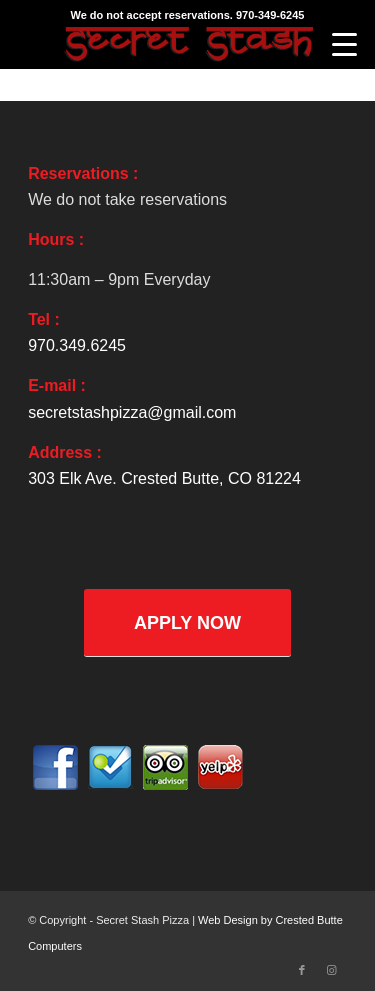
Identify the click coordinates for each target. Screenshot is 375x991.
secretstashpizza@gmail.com (132, 412)
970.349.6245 (77, 345)
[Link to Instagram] (332, 970)
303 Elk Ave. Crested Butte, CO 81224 (164, 478)
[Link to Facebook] (302, 970)
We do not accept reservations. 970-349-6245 (188, 15)
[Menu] (344, 45)
